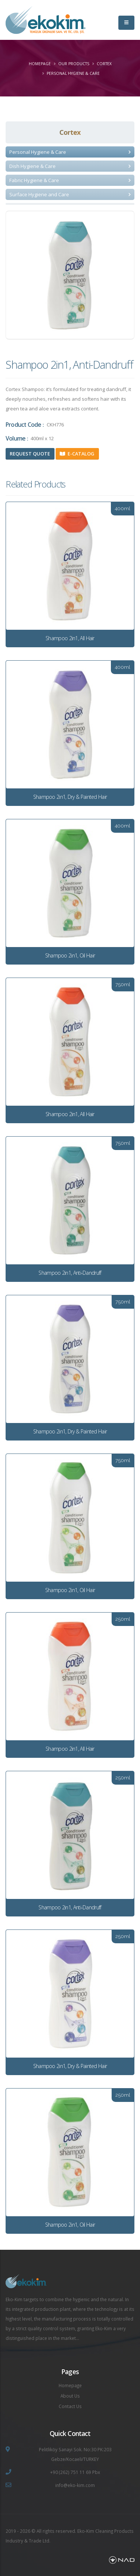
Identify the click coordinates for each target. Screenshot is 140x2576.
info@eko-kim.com (75, 2485)
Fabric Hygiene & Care (34, 180)
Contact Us (70, 2406)
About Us (70, 2396)
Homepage (40, 63)
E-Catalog (77, 453)
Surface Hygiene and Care (39, 194)
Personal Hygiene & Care (73, 73)
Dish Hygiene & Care (32, 166)
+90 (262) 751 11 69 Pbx (75, 2472)
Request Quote (30, 453)
